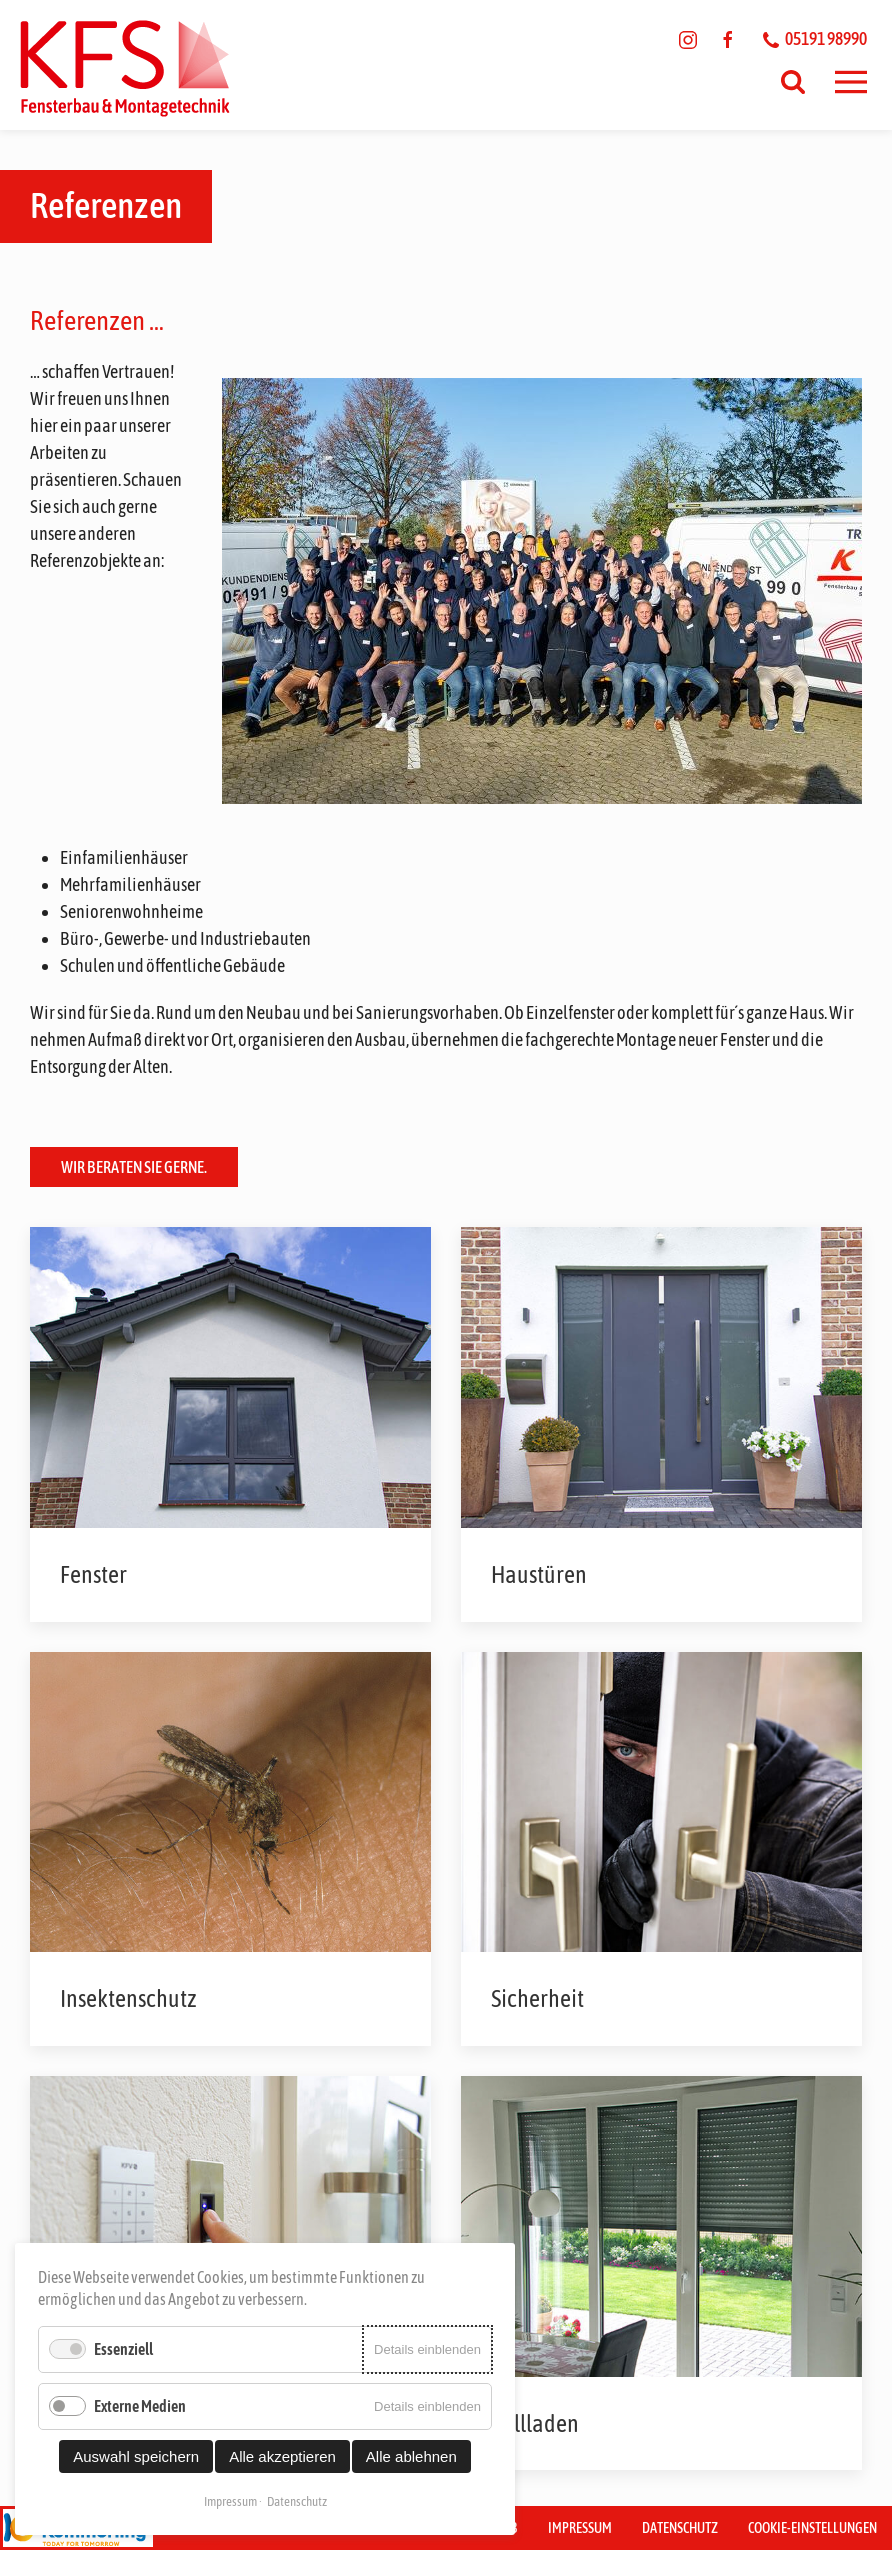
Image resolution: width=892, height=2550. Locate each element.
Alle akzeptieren (282, 2456)
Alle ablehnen (411, 2456)
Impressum (580, 2528)
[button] (851, 82)
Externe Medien (140, 2406)
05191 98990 (815, 38)
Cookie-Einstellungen (812, 2528)
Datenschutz (680, 2528)
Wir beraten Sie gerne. (134, 1167)
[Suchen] (793, 82)
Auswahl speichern (136, 2456)
